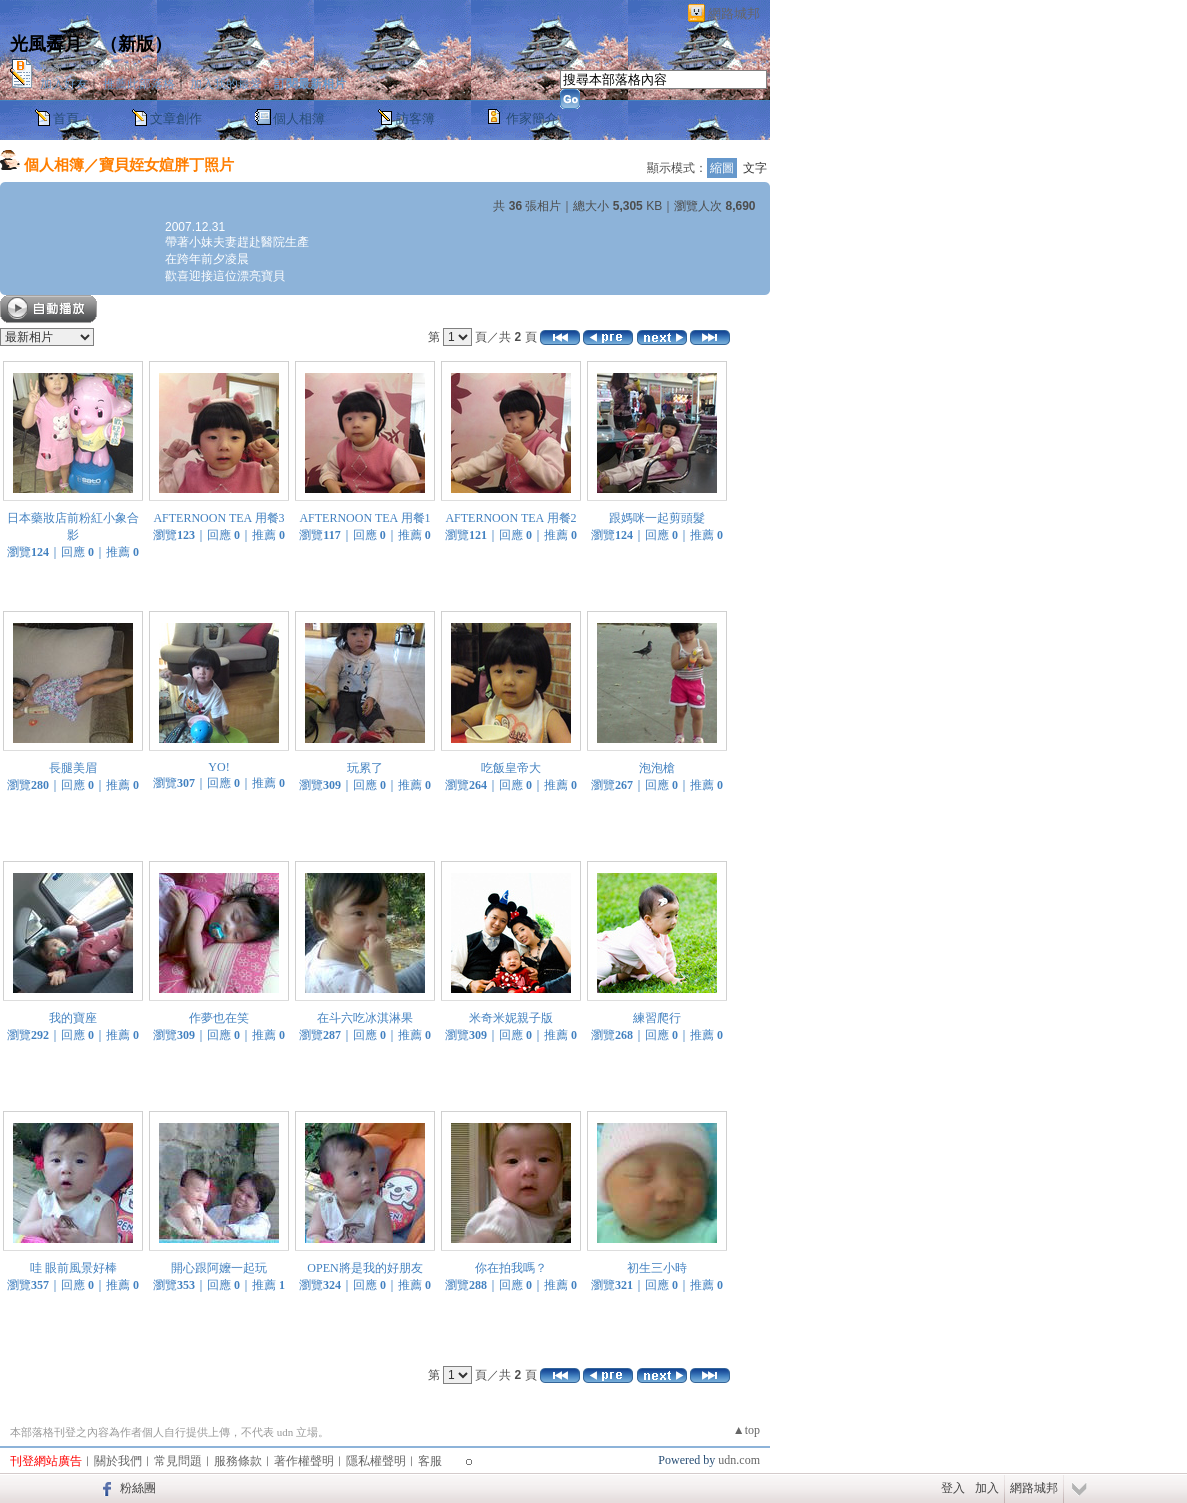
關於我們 (118, 1461)
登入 (953, 1488)
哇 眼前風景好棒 (73, 1268)
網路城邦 (734, 13)
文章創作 (176, 118)
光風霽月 (46, 44)
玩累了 (365, 768)
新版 (136, 44)
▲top (746, 1430)
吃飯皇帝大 (511, 768)
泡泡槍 (657, 768)
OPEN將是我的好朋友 (364, 1268)
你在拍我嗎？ (511, 1268)
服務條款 (238, 1461)
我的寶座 (73, 1018)
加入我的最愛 (226, 84)
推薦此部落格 (139, 84)
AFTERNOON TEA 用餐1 (364, 518)
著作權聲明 (304, 1461)
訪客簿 (415, 118)
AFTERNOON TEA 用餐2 (510, 518)
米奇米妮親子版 (511, 1018)
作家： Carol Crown (90, 67)
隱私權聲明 (376, 1461)
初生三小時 (657, 1268)
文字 (755, 168)
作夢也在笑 (219, 1018)
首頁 (66, 118)
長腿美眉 (73, 768)
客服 (430, 1461)
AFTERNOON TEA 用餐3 (218, 518)
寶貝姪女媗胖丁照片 (166, 164)
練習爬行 (657, 1018)
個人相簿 (299, 118)
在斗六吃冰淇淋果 (365, 1018)
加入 (987, 1488)
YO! (218, 767)
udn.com (739, 1460)
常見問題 (178, 1461)
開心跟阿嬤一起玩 (219, 1268)
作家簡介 (532, 118)
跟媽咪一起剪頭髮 (657, 518)
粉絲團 (138, 1488)
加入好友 (64, 84)
